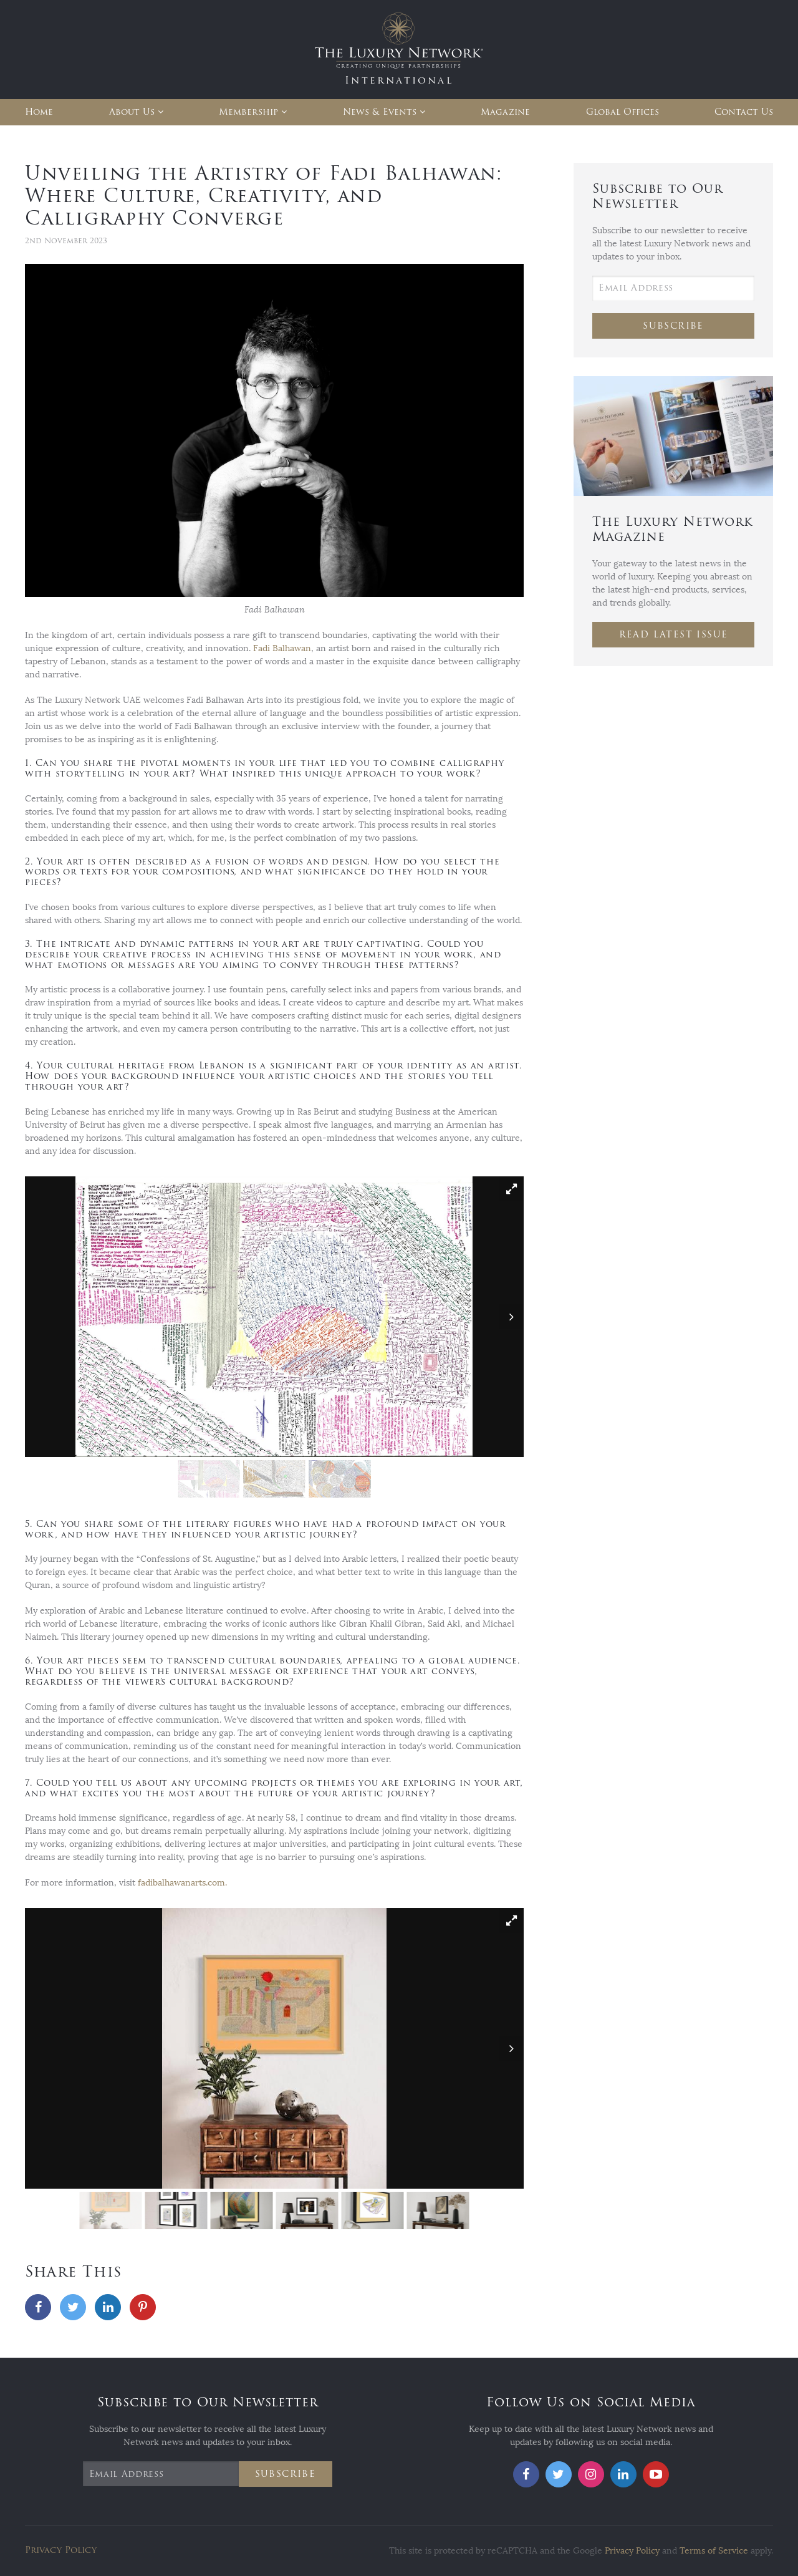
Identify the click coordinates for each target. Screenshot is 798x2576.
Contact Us (743, 112)
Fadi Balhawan (282, 648)
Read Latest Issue (673, 634)
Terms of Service (714, 2550)
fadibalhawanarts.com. (182, 1882)
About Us (132, 112)
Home (39, 112)
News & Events (379, 112)
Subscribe (673, 325)
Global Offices (622, 112)
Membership (248, 112)
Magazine (505, 112)
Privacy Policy (61, 2550)
